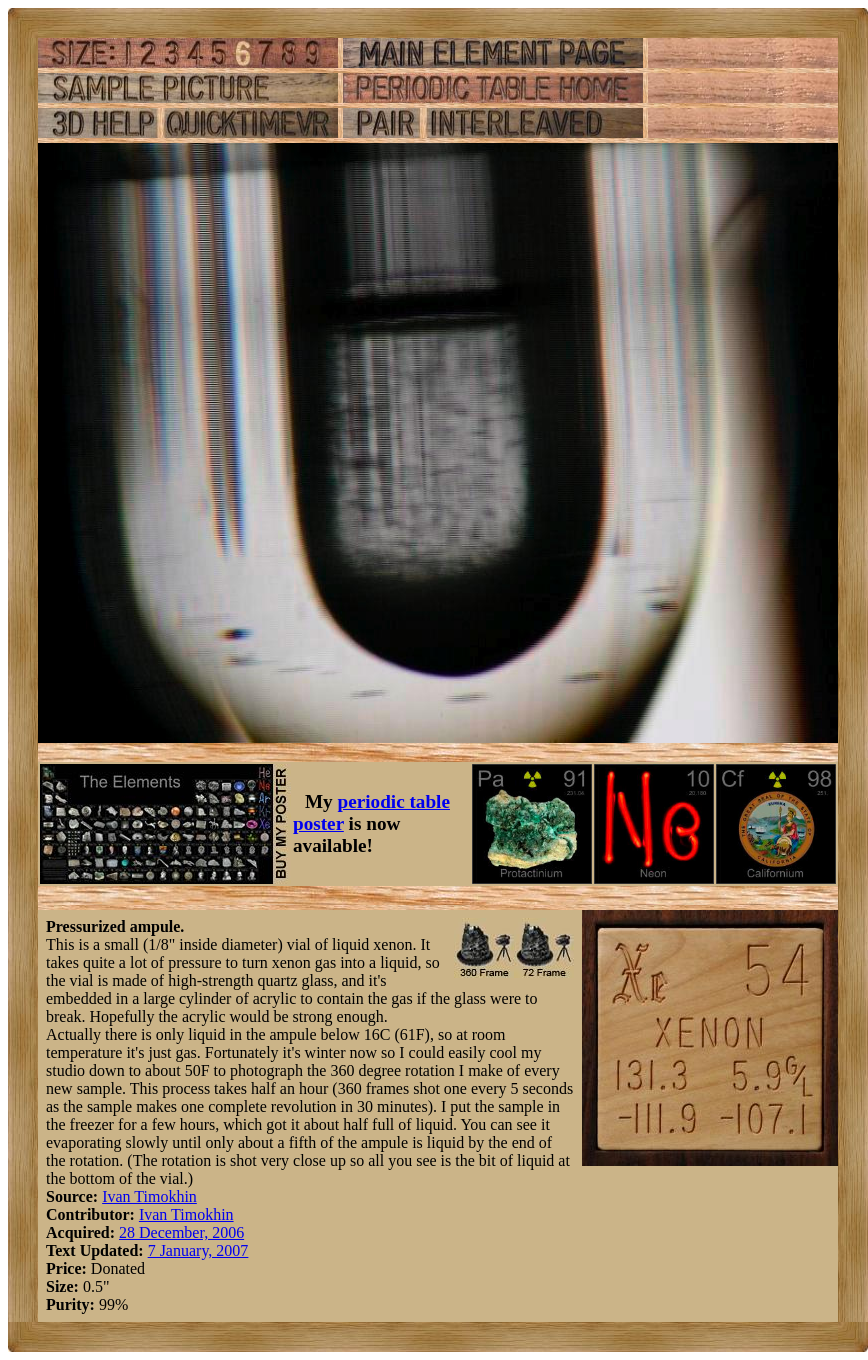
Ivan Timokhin (149, 1196)
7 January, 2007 (198, 1250)
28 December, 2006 (181, 1232)
